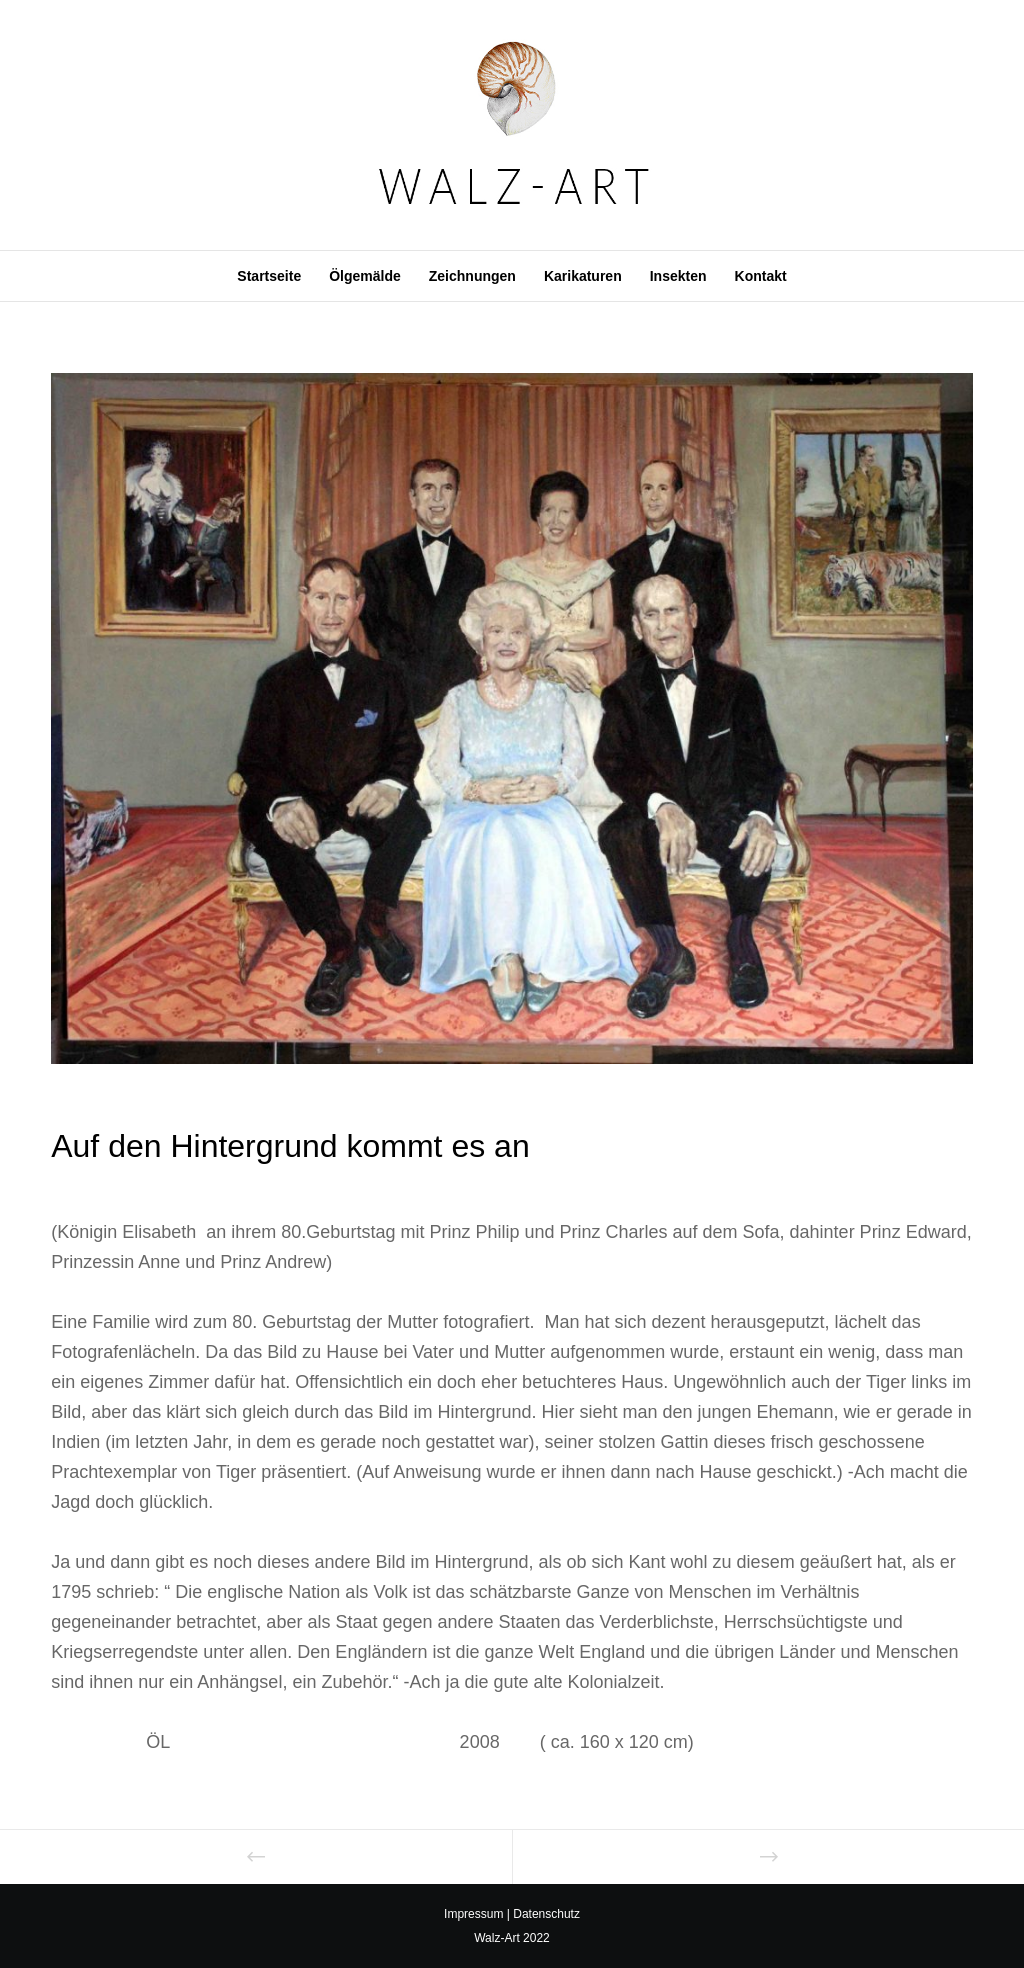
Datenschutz (546, 1914)
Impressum (473, 1914)
